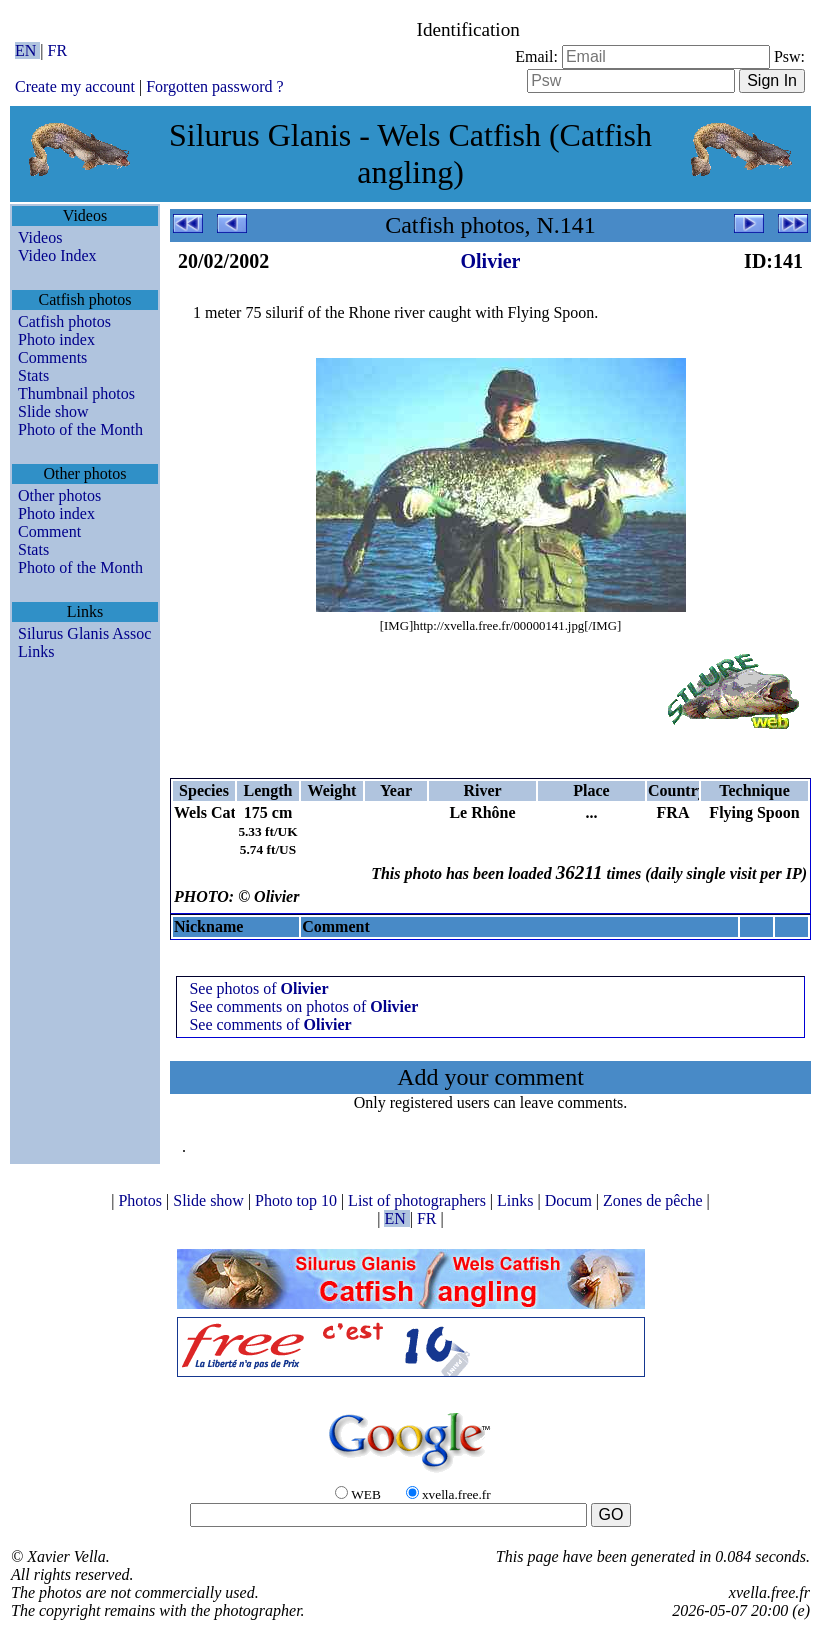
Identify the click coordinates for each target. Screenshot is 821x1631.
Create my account (75, 86)
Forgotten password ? (214, 86)
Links (36, 651)
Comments (52, 357)
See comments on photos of (303, 1006)
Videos (40, 237)
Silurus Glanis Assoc (84, 633)
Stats (33, 375)
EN (27, 50)
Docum (570, 1200)
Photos (142, 1200)
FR (58, 50)
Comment (49, 531)
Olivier (491, 261)
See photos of (258, 988)
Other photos (59, 495)
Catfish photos (64, 321)
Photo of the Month (80, 429)
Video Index (57, 255)
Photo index (56, 339)
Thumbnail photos (76, 393)
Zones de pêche (655, 1200)
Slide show (53, 411)
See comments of (270, 1024)
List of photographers (419, 1200)
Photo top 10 (298, 1200)
